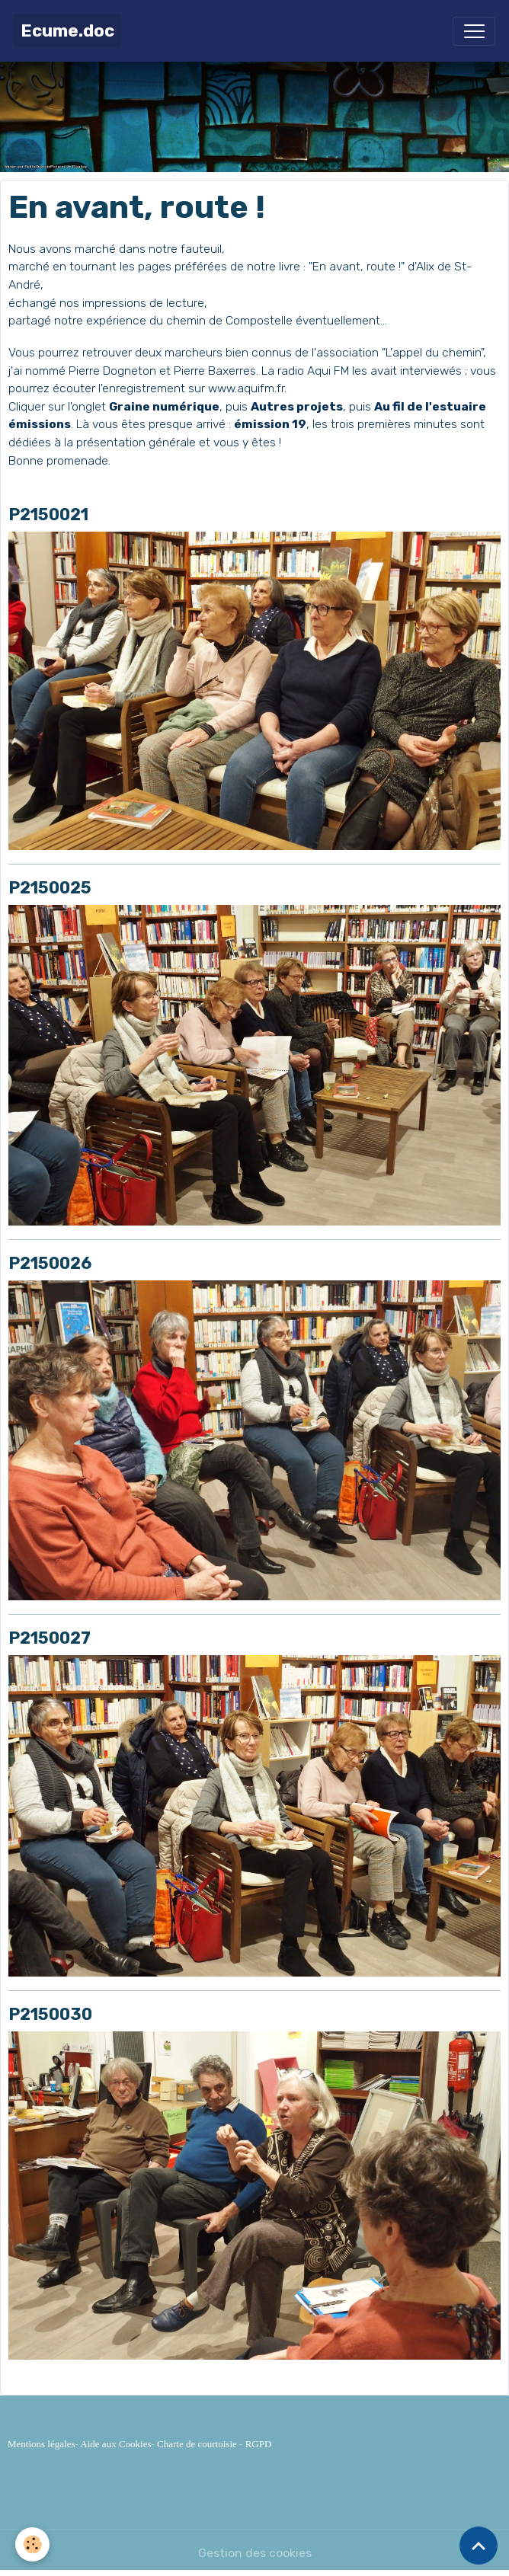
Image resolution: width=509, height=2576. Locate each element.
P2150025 (49, 887)
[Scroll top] (478, 2545)
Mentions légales (41, 2444)
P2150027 (49, 1638)
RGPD (258, 2444)
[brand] (67, 31)
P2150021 (48, 514)
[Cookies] (32, 2544)
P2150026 (49, 1263)
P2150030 (50, 2014)
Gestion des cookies (255, 2553)
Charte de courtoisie (197, 2444)
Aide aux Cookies (115, 2444)
